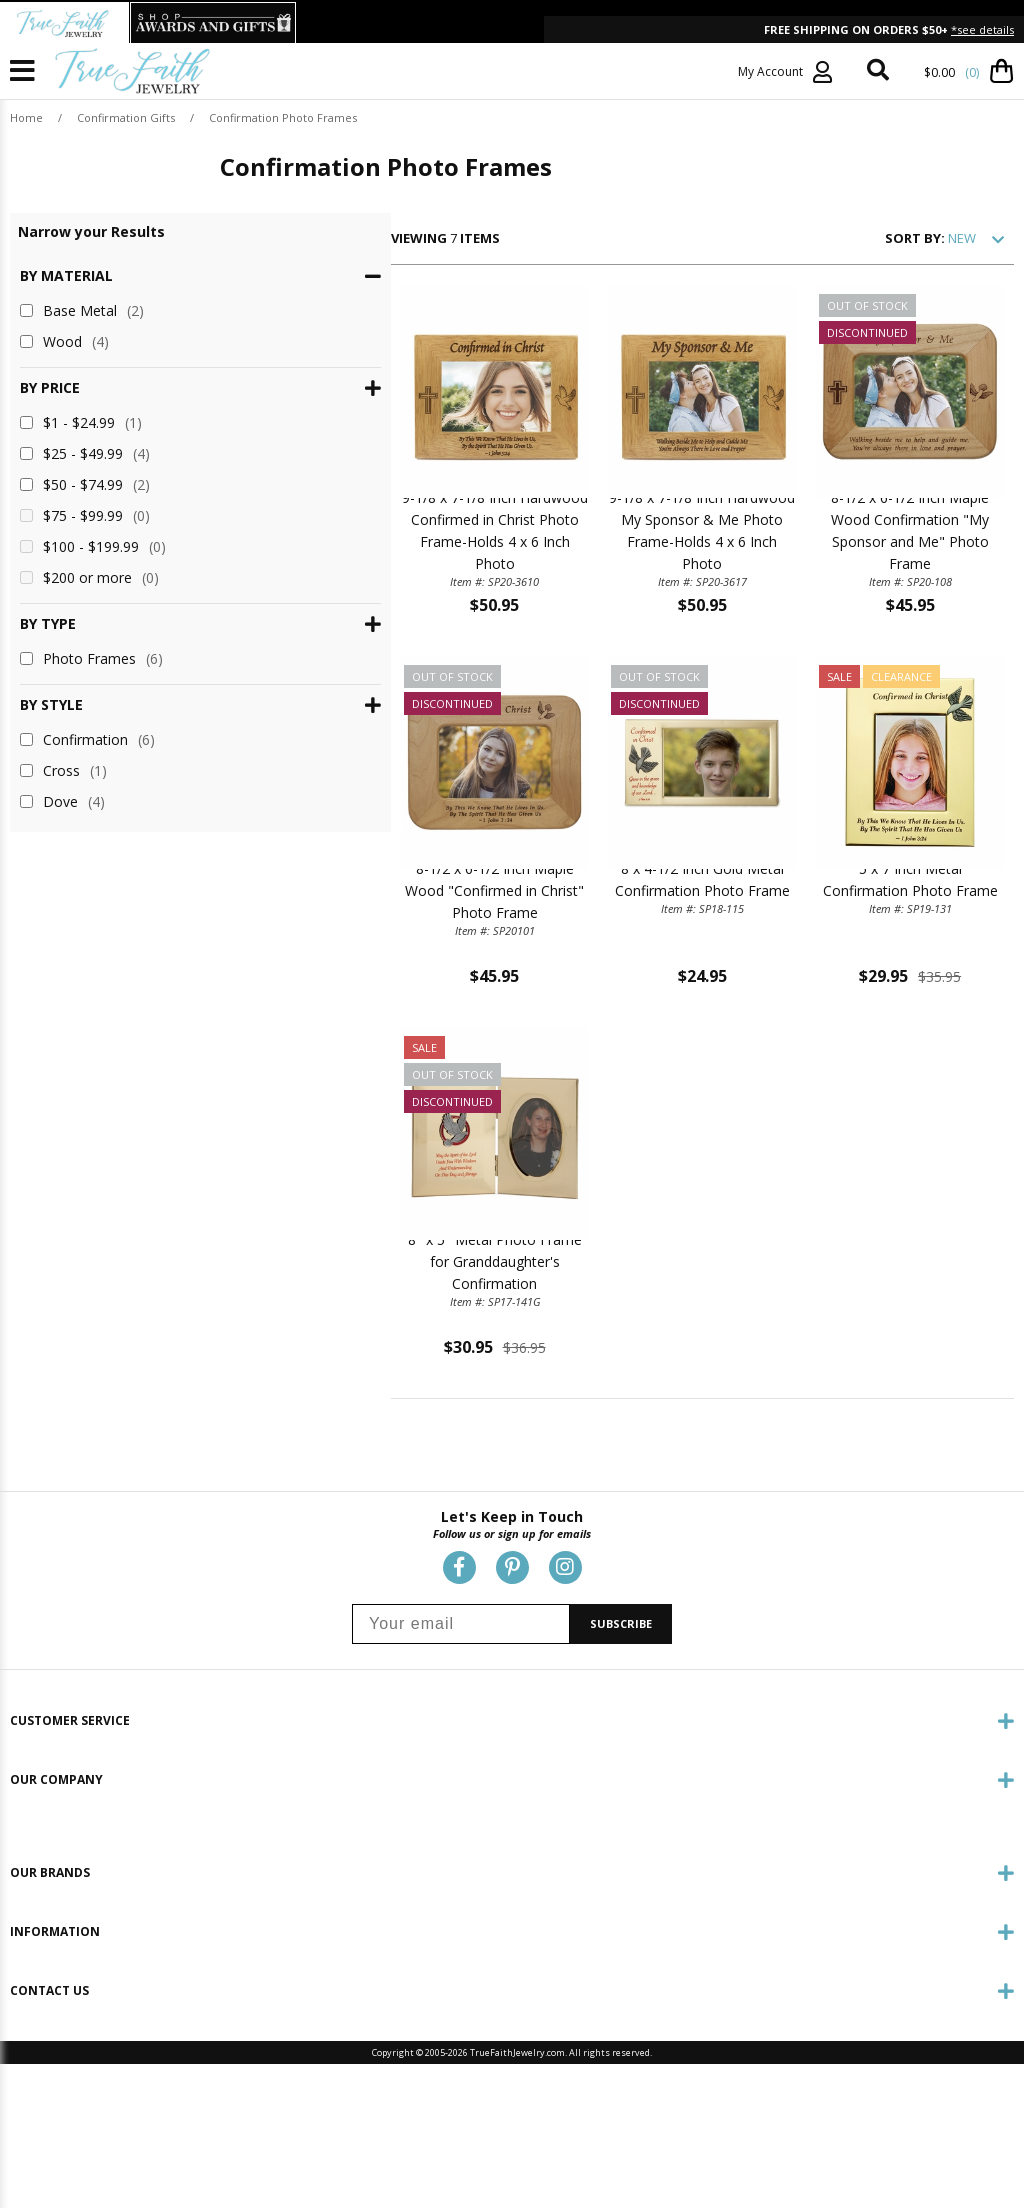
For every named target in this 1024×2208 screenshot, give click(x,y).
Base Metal (82, 310)
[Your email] (461, 1786)
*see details (982, 29)
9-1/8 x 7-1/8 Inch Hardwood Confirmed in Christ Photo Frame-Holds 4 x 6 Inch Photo (352, 602)
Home (26, 117)
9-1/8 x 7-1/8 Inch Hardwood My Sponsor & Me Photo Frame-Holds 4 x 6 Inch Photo (617, 602)
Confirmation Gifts (126, 117)
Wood (64, 341)
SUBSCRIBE (621, 1786)
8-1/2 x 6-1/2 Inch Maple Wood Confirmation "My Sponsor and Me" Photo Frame (882, 602)
